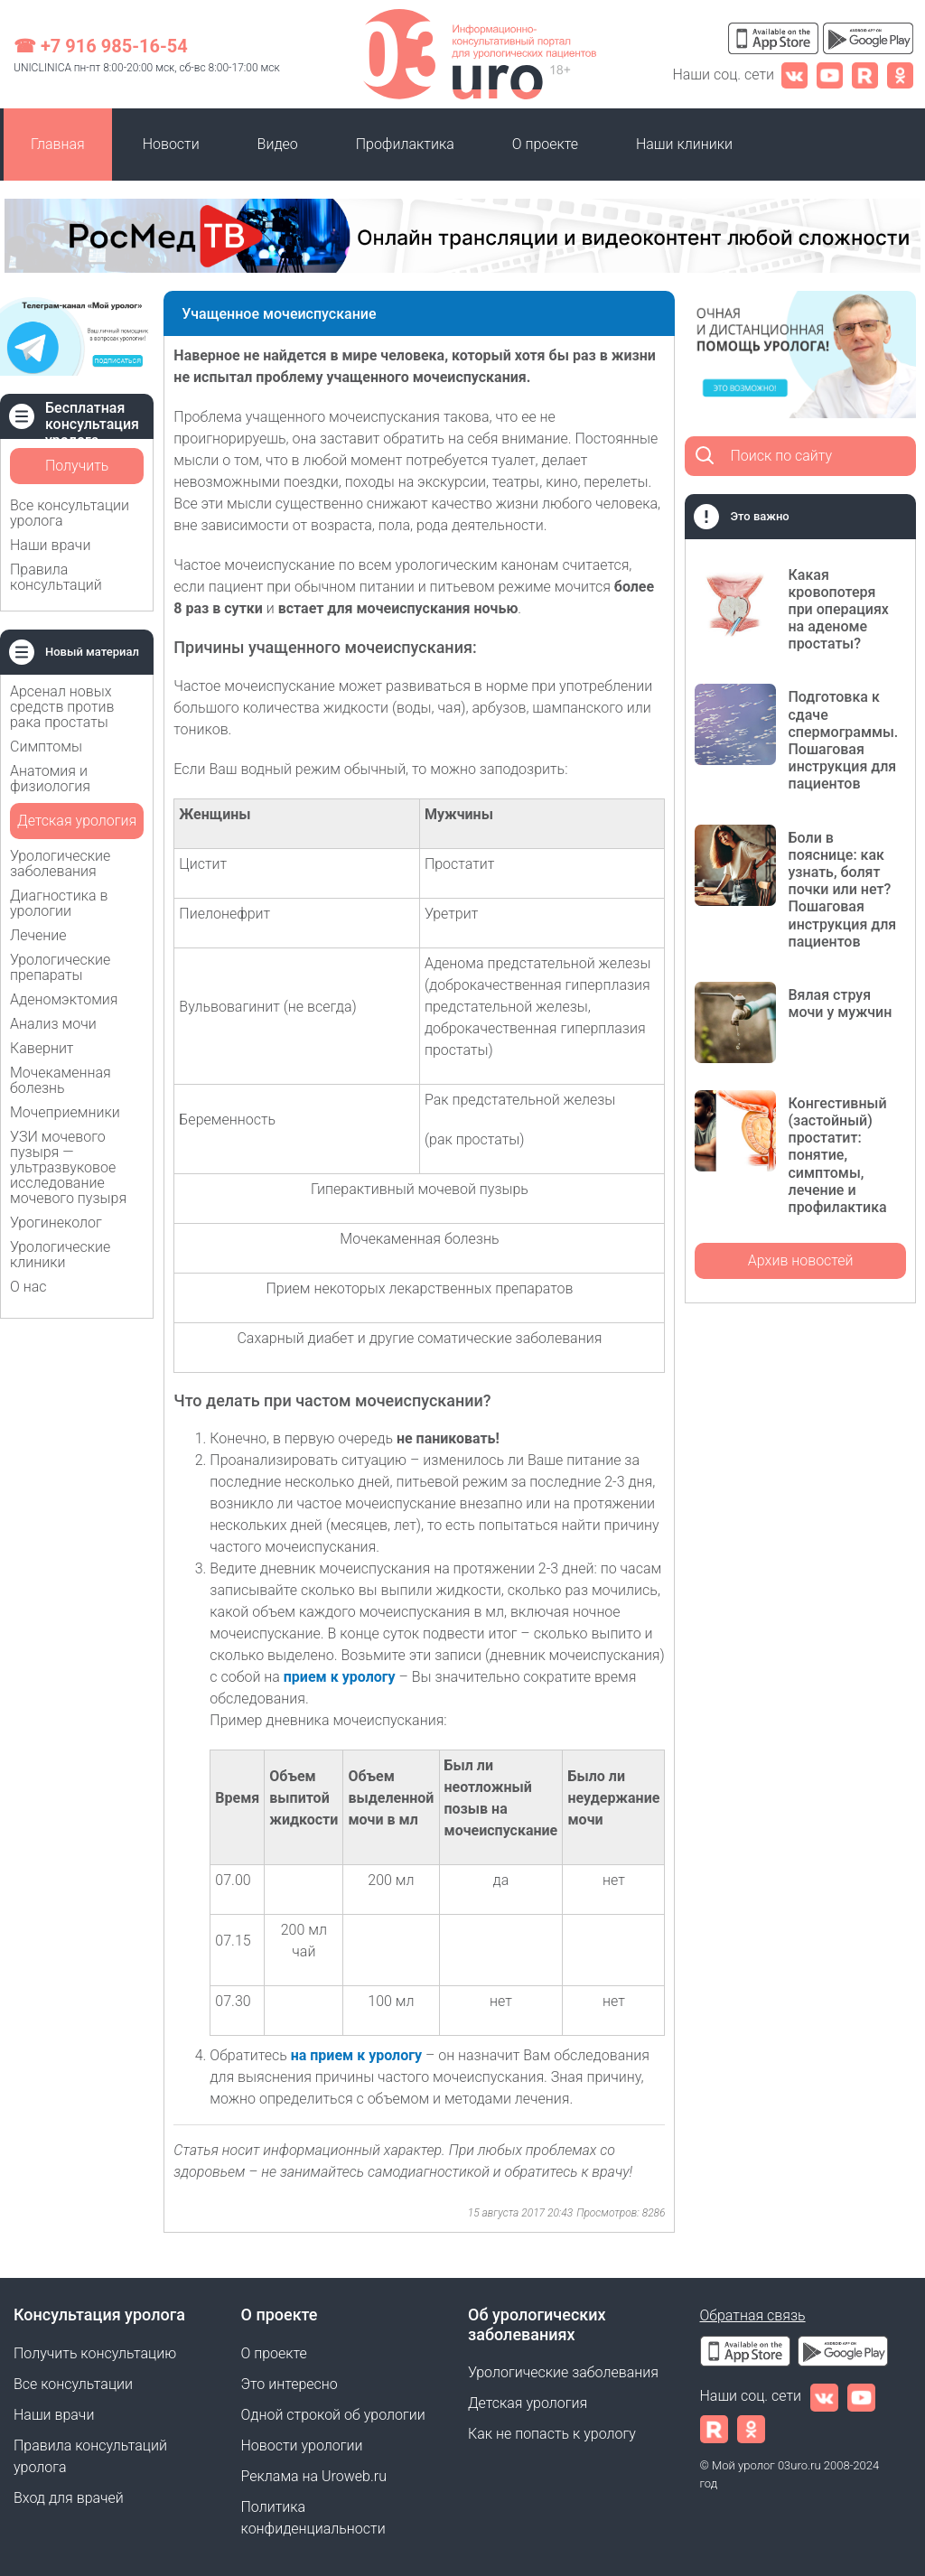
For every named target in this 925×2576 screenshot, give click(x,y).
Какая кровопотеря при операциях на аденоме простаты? (838, 609)
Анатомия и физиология (50, 778)
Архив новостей (801, 1260)
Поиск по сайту (781, 455)
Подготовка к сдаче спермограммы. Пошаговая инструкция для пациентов (843, 740)
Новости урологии (302, 2445)
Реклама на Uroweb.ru (314, 2476)
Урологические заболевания (60, 863)
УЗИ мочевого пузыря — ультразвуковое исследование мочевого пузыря (68, 1167)
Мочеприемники (65, 1112)
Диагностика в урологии (58, 903)
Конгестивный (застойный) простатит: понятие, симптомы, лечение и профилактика (837, 1155)
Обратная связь (753, 2315)
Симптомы (46, 746)
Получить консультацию (77, 470)
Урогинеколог (56, 1222)
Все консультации (73, 2384)
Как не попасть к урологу (552, 2433)
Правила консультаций (56, 577)
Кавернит (41, 1048)
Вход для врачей (69, 2497)
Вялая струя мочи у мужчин (840, 1003)
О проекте (545, 144)
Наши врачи (50, 545)
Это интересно (289, 2384)
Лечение (38, 935)
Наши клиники (684, 144)
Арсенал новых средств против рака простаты (62, 707)
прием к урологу (340, 1676)
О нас (28, 1286)
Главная (58, 144)
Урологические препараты (60, 967)
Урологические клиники (60, 1254)
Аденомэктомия (64, 999)
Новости (171, 144)
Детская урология (76, 820)
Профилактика (405, 144)
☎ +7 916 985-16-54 (101, 46)
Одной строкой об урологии (333, 2414)
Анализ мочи (53, 1023)
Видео (277, 144)
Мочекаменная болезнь (60, 1080)
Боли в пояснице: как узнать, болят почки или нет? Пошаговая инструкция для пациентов (842, 889)
